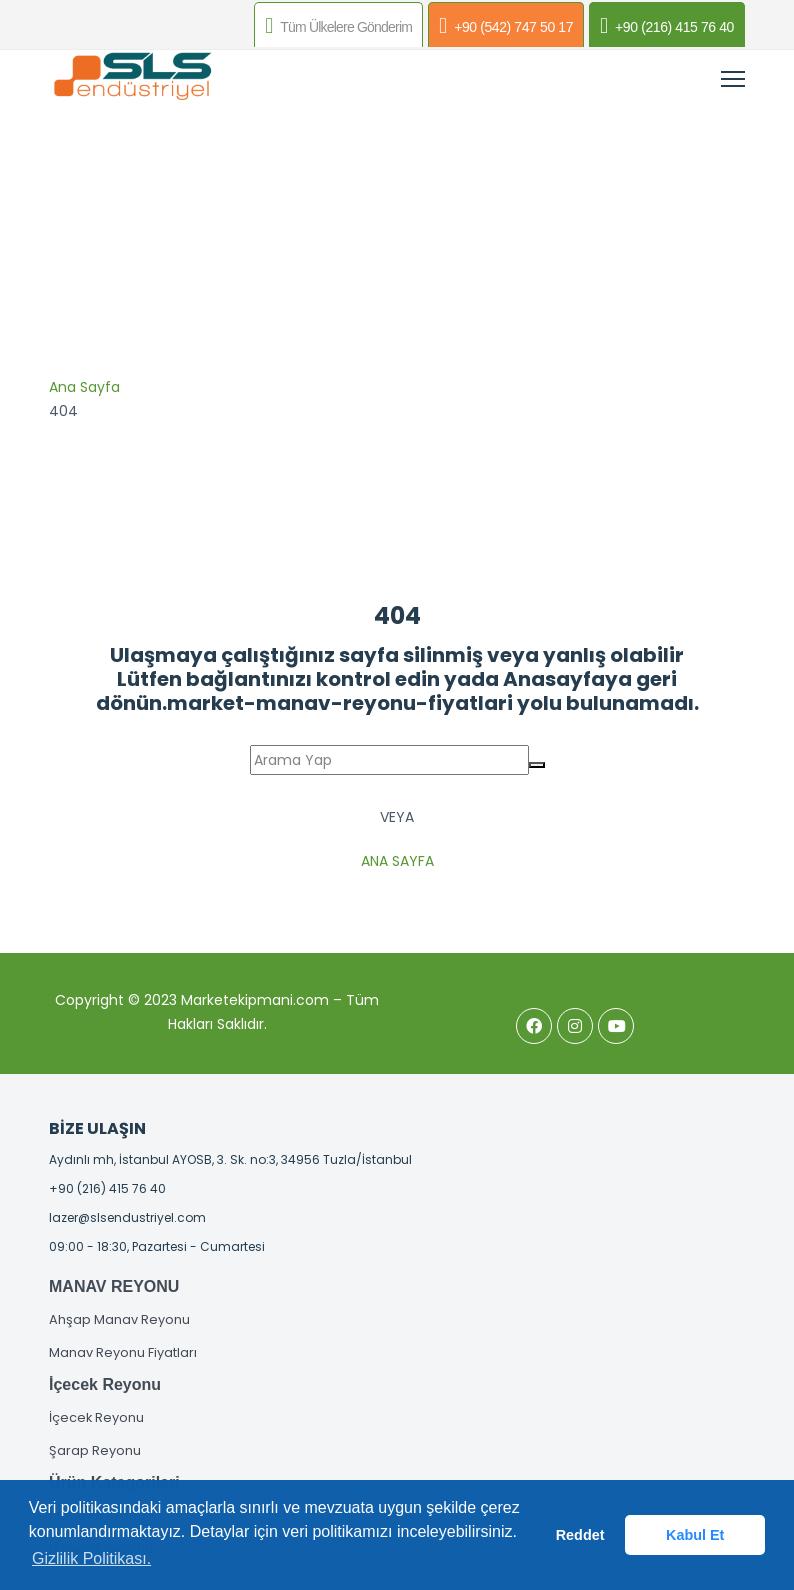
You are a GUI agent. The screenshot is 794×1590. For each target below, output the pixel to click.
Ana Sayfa (84, 387)
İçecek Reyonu (96, 1417)
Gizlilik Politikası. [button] (91, 1558)
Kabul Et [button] (695, 1535)
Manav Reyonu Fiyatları (123, 1352)
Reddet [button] (580, 1535)
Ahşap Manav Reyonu (119, 1319)
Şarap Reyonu (95, 1450)
